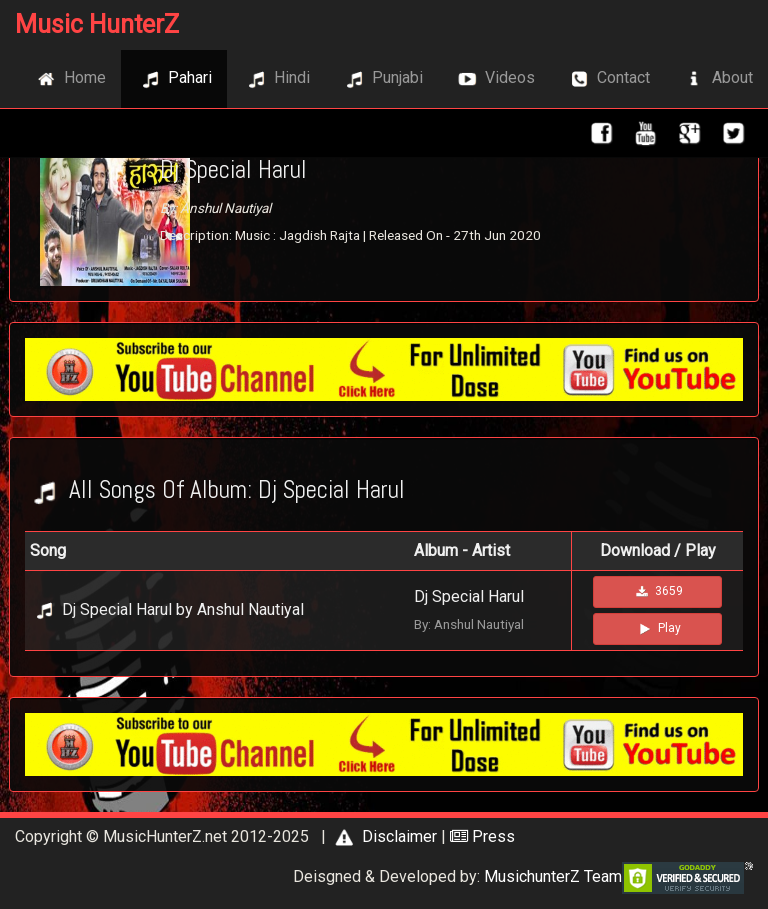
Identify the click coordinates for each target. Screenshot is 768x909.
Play (658, 629)
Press (482, 836)
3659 (657, 592)
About (716, 79)
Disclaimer (383, 836)
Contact (607, 79)
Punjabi (381, 79)
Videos (494, 79)
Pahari (174, 79)
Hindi (276, 79)
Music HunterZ (97, 24)
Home (69, 79)
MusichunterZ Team (553, 876)
